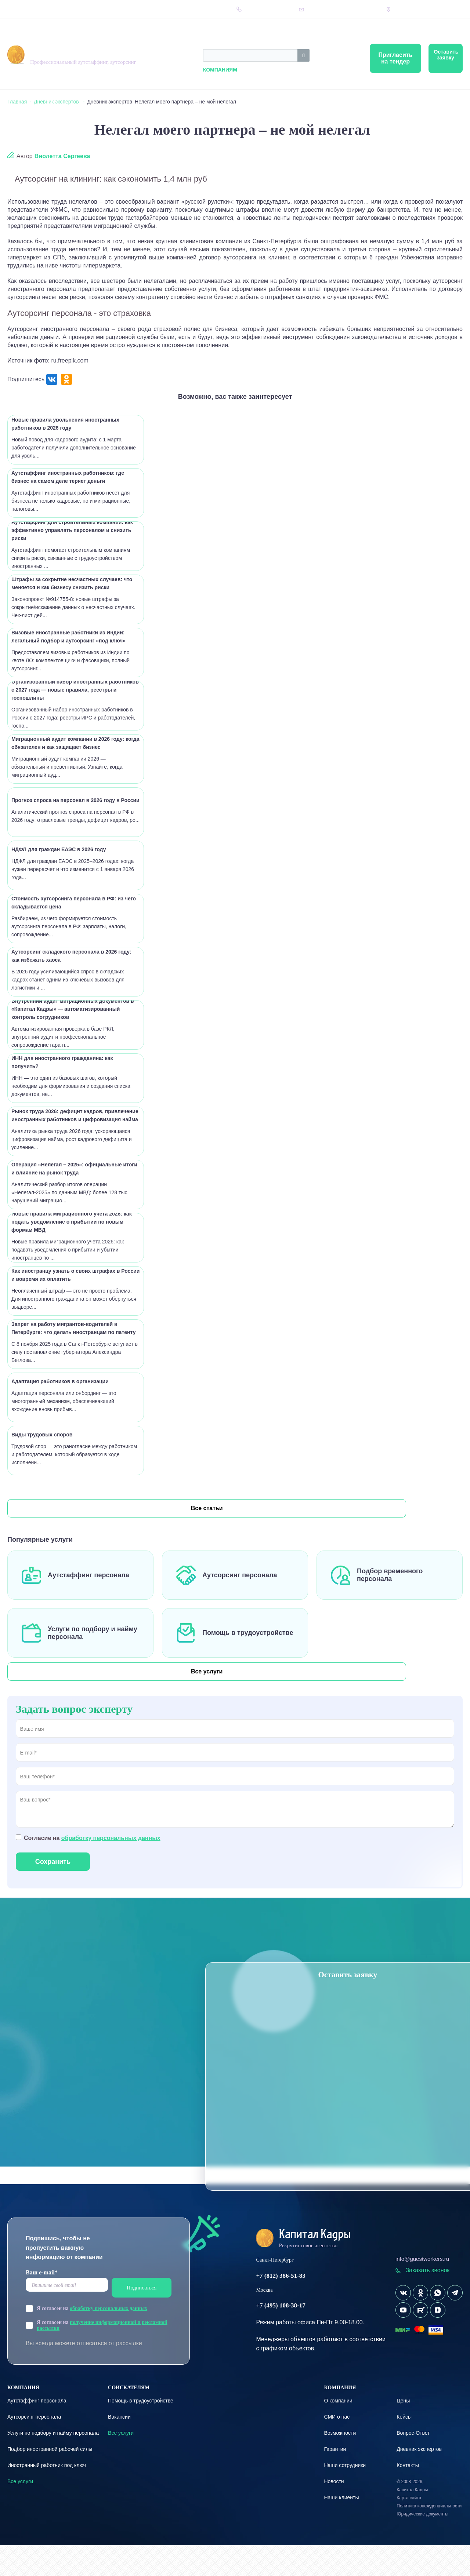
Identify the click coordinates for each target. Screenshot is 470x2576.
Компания (19, 9)
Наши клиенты (341, 2528)
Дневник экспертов (112, 9)
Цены (41, 9)
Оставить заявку (430, 58)
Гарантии (335, 2480)
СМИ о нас (337, 2448)
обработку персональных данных (110, 1869)
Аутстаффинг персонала (88, 1584)
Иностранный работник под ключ (46, 2496)
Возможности (340, 2464)
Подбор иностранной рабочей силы (49, 2480)
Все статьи (44, 1508)
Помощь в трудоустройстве (247, 1642)
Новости (334, 2512)
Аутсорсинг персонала (239, 1584)
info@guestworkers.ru (422, 2290)
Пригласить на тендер (343, 58)
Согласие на (92, 1869)
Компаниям (137, 70)
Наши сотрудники (345, 2496)
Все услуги (44, 1688)
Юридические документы (422, 2544)
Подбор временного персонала (390, 1584)
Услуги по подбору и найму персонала (53, 2464)
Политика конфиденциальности (429, 2536)
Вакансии (119, 2448)
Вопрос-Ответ (69, 9)
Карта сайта (409, 2528)
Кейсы (146, 9)
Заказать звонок (422, 2301)
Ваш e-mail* (42, 2303)
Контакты (170, 9)
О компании (338, 2431)
